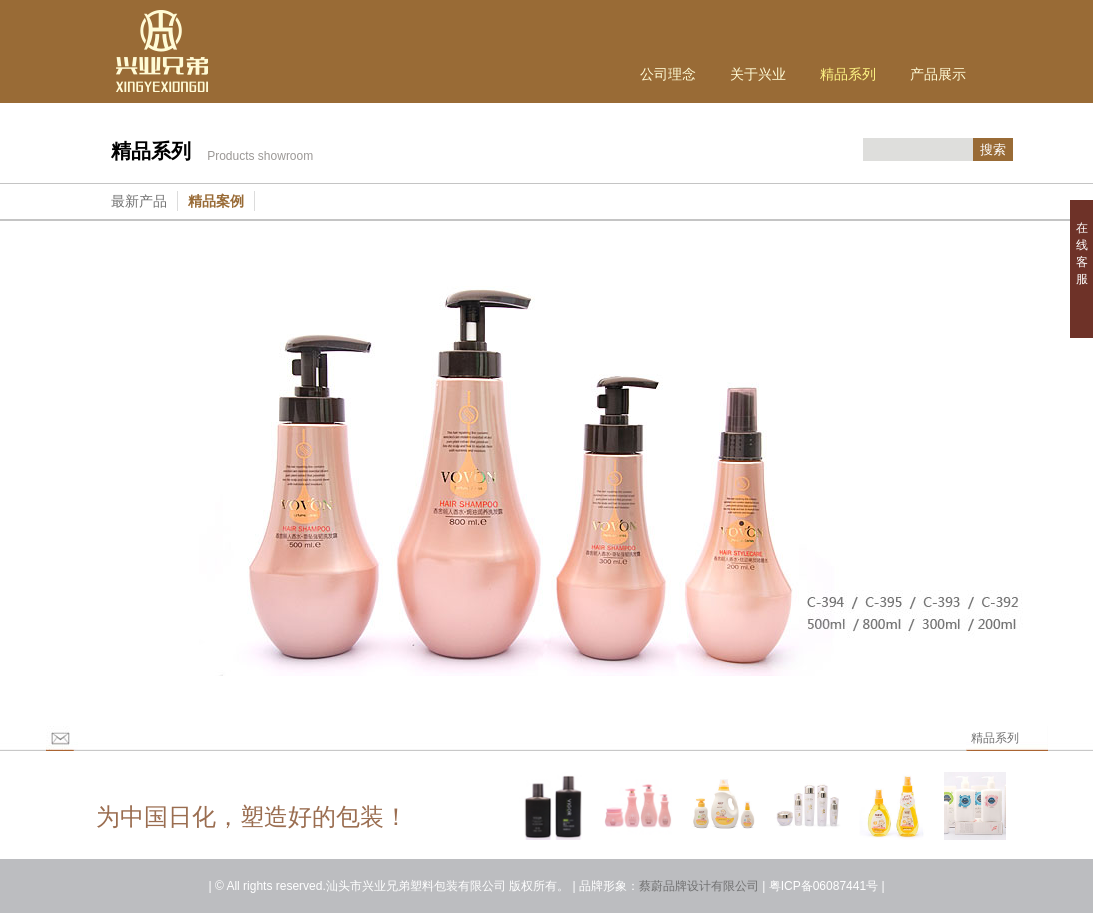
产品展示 (938, 74)
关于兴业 (758, 74)
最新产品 (139, 201)
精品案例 (216, 201)
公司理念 (668, 74)
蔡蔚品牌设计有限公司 (699, 886)
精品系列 (848, 74)
